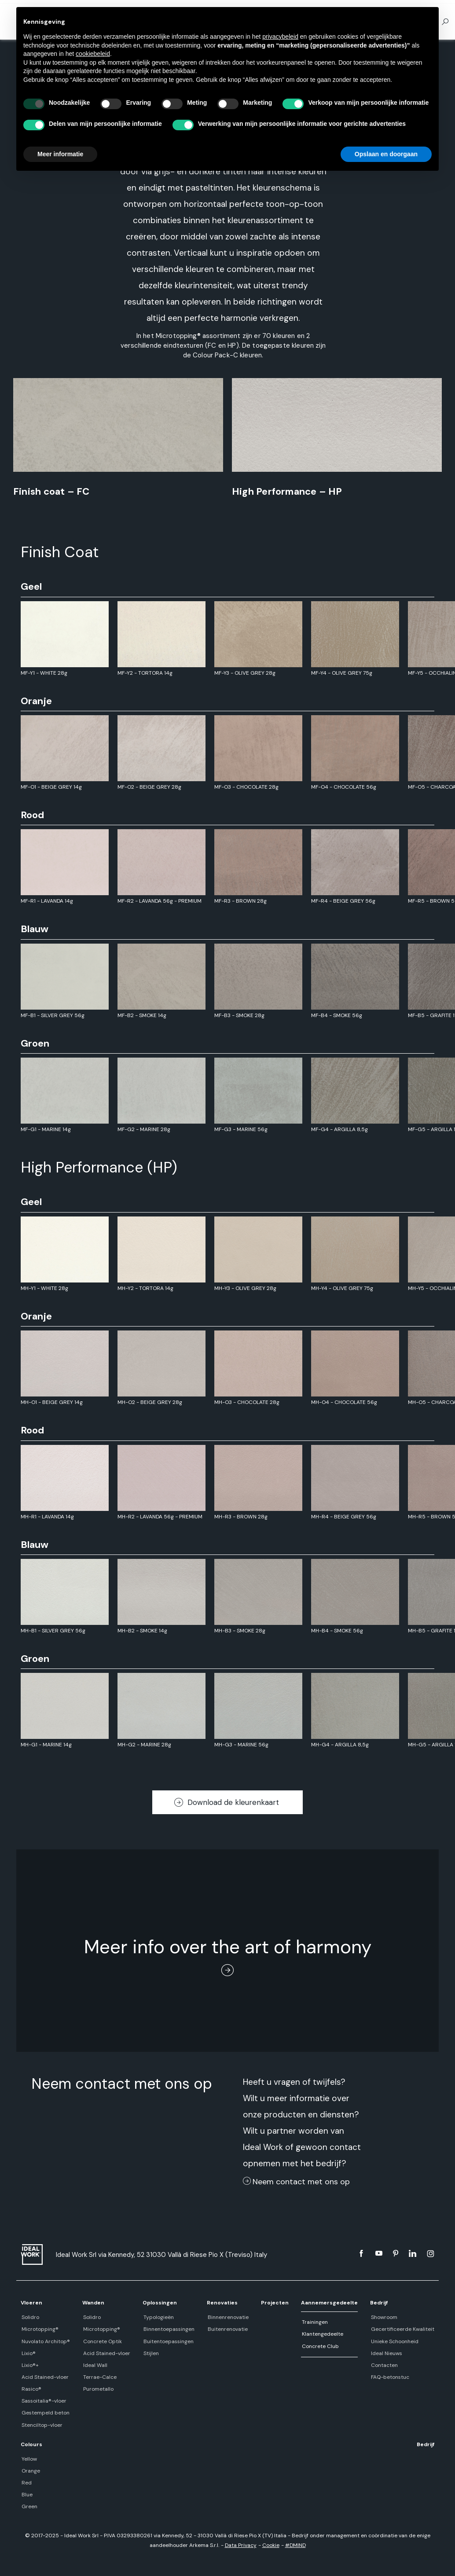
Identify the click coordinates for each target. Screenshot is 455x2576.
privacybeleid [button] (280, 36)
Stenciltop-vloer (41, 2425)
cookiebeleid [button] (93, 53)
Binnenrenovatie (226, 2317)
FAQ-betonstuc (390, 2377)
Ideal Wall (94, 2365)
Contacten (384, 2365)
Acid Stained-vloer (44, 2377)
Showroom (384, 2317)
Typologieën (157, 2317)
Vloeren (31, 2302)
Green (29, 2506)
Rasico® (30, 2388)
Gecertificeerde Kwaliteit (402, 2329)
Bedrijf (380, 2302)
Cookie (270, 2545)
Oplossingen (159, 2302)
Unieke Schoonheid (394, 2341)
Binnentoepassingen (167, 2329)
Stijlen (150, 2353)
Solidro (29, 2317)
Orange (30, 2470)
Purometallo (97, 2388)
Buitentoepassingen (167, 2341)
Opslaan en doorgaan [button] (386, 154)
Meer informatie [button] (60, 154)
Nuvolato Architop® (45, 2341)
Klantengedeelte (321, 2333)
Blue (26, 2494)
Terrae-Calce (99, 2377)
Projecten (274, 2302)
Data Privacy (241, 2545)
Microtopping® (39, 2329)
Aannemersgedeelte (329, 2302)
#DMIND (295, 2545)
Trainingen (314, 2322)
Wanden (93, 2302)
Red (26, 2482)
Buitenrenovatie (226, 2329)
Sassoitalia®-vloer (43, 2400)
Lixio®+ (29, 2365)
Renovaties (221, 2302)
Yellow (28, 2458)
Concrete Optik (101, 2341)
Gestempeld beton (45, 2412)
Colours (31, 2444)
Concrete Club (319, 2346)
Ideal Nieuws (386, 2353)
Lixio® (28, 2353)
